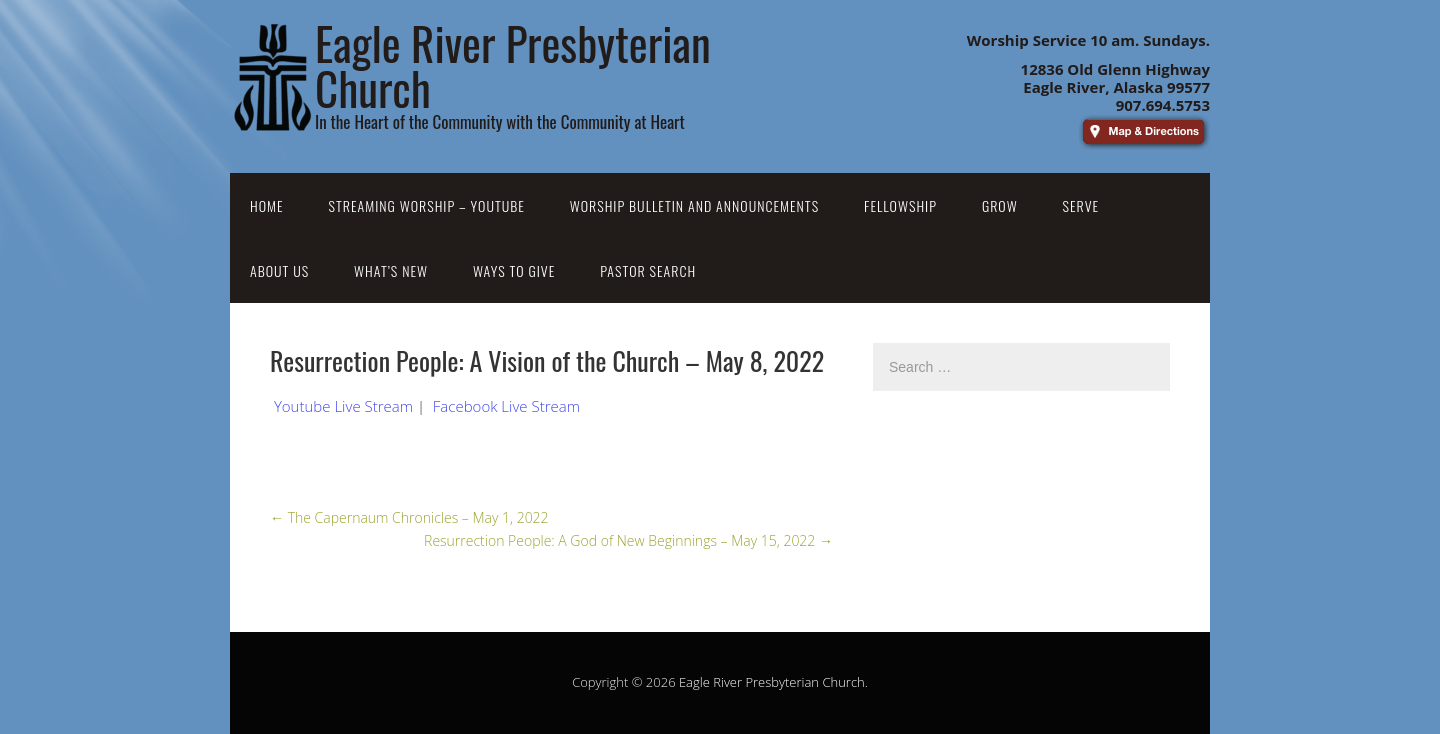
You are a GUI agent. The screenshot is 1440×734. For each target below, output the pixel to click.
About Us (279, 270)
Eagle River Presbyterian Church (772, 682)
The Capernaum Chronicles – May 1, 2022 (409, 517)
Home (267, 205)
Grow (1000, 205)
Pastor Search (648, 270)
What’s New (391, 270)
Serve (1081, 205)
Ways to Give (514, 270)
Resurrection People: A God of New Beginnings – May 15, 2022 (628, 540)
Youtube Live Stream (343, 406)
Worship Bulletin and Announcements (694, 205)
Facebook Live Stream (506, 406)
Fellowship (900, 205)
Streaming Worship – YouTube (427, 205)
